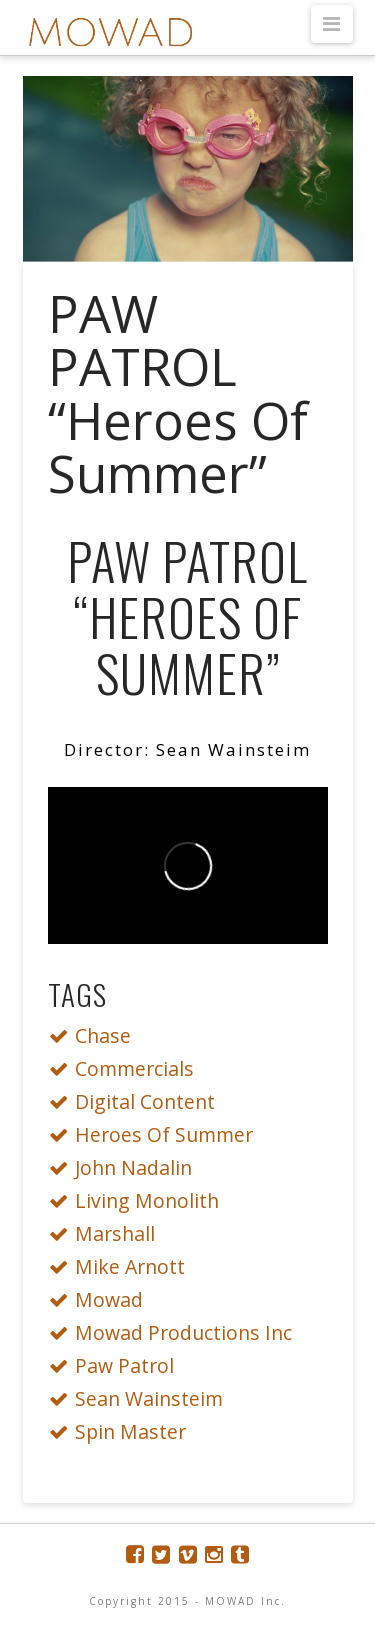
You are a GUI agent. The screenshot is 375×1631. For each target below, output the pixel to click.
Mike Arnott (122, 1266)
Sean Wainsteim (141, 1398)
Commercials (127, 1068)
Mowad (101, 1299)
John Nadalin (126, 1167)
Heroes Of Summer (156, 1134)
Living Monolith (139, 1200)
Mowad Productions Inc (176, 1332)
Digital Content (137, 1101)
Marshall (107, 1233)
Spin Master (123, 1431)
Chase (95, 1035)
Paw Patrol (117, 1365)
